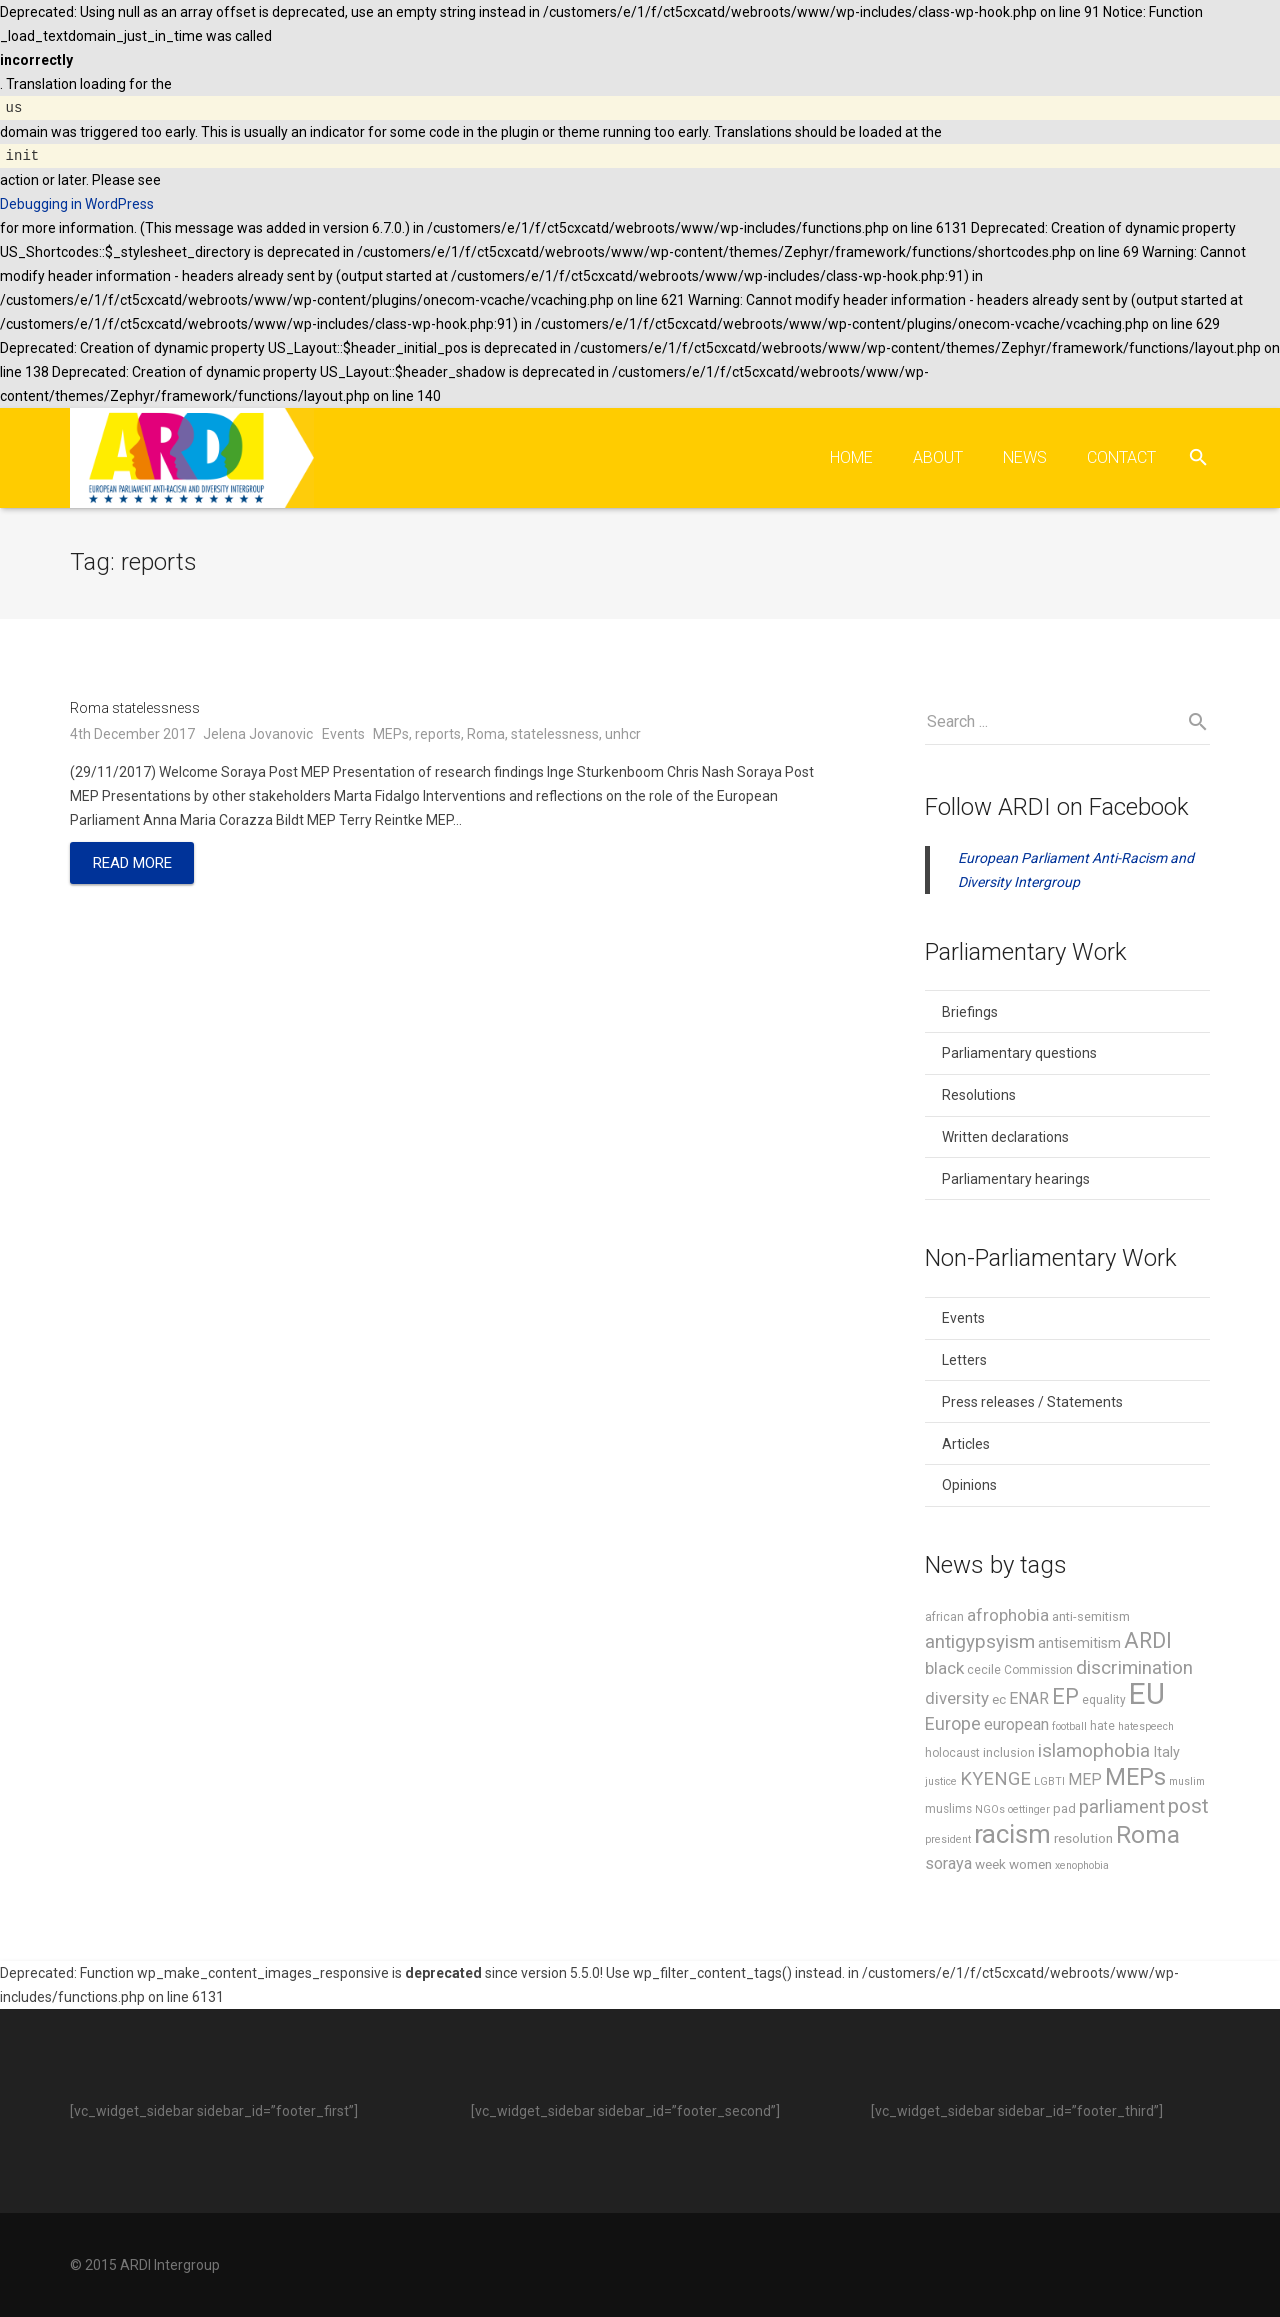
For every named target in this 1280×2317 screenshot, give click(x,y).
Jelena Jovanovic (258, 736)
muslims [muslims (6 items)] (948, 1812)
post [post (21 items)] (1188, 1809)
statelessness (555, 736)
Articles (966, 1446)
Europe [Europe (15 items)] (953, 1726)
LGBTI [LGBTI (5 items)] (1049, 1784)
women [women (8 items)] (1030, 1867)
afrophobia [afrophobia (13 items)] (1008, 1618)
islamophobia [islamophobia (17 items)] (1094, 1754)
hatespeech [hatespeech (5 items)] (1146, 1729)
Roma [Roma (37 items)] (1148, 1838)
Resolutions (979, 1098)
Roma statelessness (135, 711)
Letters (964, 1363)
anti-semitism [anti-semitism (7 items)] (1091, 1619)
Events (343, 736)
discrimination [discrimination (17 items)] (1134, 1671)
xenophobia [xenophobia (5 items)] (1082, 1868)
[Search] (1198, 457)
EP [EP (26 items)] (1065, 1699)
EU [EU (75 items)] (1147, 1697)
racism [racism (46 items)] (1012, 1837)
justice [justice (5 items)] (941, 1784)
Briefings (970, 1015)
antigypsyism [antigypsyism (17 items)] (980, 1645)
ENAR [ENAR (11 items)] (1029, 1701)
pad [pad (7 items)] (1064, 1811)
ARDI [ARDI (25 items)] (1148, 1643)
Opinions (969, 1488)
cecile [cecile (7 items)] (984, 1672)
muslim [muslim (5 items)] (1187, 1784)
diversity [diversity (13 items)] (957, 1701)
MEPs (391, 736)
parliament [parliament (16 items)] (1122, 1809)
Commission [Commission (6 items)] (1038, 1673)
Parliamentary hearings (1016, 1182)
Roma (486, 736)
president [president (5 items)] (948, 1842)
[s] (1067, 725)
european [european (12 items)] (1016, 1727)
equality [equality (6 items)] (1104, 1703)
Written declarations (1005, 1140)
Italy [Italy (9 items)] (1166, 1755)
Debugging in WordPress (77, 204)
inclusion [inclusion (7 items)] (1009, 1755)
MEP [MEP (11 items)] (1085, 1782)
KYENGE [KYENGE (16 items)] (995, 1781)
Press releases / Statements (1032, 1405)
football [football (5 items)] (1069, 1729)
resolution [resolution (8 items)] (1083, 1841)
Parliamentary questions (1019, 1056)
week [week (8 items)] (990, 1867)
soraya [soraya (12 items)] (948, 1866)
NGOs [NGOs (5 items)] (990, 1812)
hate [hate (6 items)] (1102, 1729)
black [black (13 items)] (944, 1671)
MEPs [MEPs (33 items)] (1135, 1780)
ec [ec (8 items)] (999, 1702)
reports (438, 736)
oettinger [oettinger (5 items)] (1029, 1812)
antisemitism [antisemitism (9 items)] (1079, 1646)
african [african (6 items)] (944, 1620)
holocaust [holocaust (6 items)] (952, 1756)
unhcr (623, 736)
